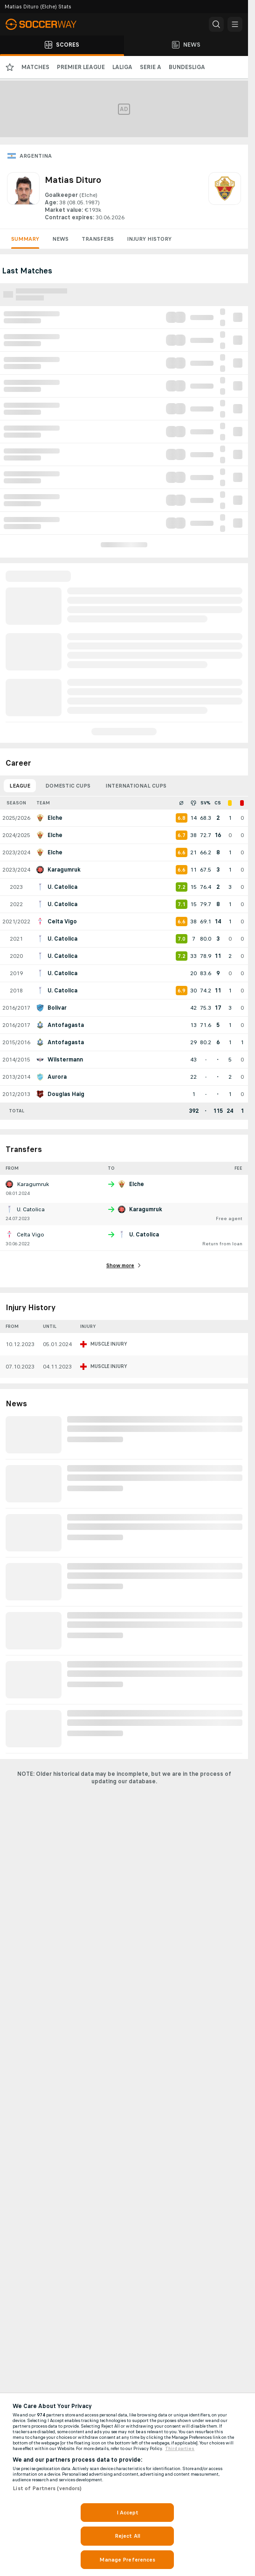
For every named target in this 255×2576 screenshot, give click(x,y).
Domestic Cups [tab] (67, 785)
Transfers (98, 239)
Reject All (127, 2536)
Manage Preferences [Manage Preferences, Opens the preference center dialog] (127, 2559)
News (60, 239)
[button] (216, 24)
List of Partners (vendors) (47, 2488)
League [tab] (19, 785)
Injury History (149, 239)
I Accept (128, 2512)
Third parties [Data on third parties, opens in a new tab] (179, 2448)
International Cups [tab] (135, 785)
